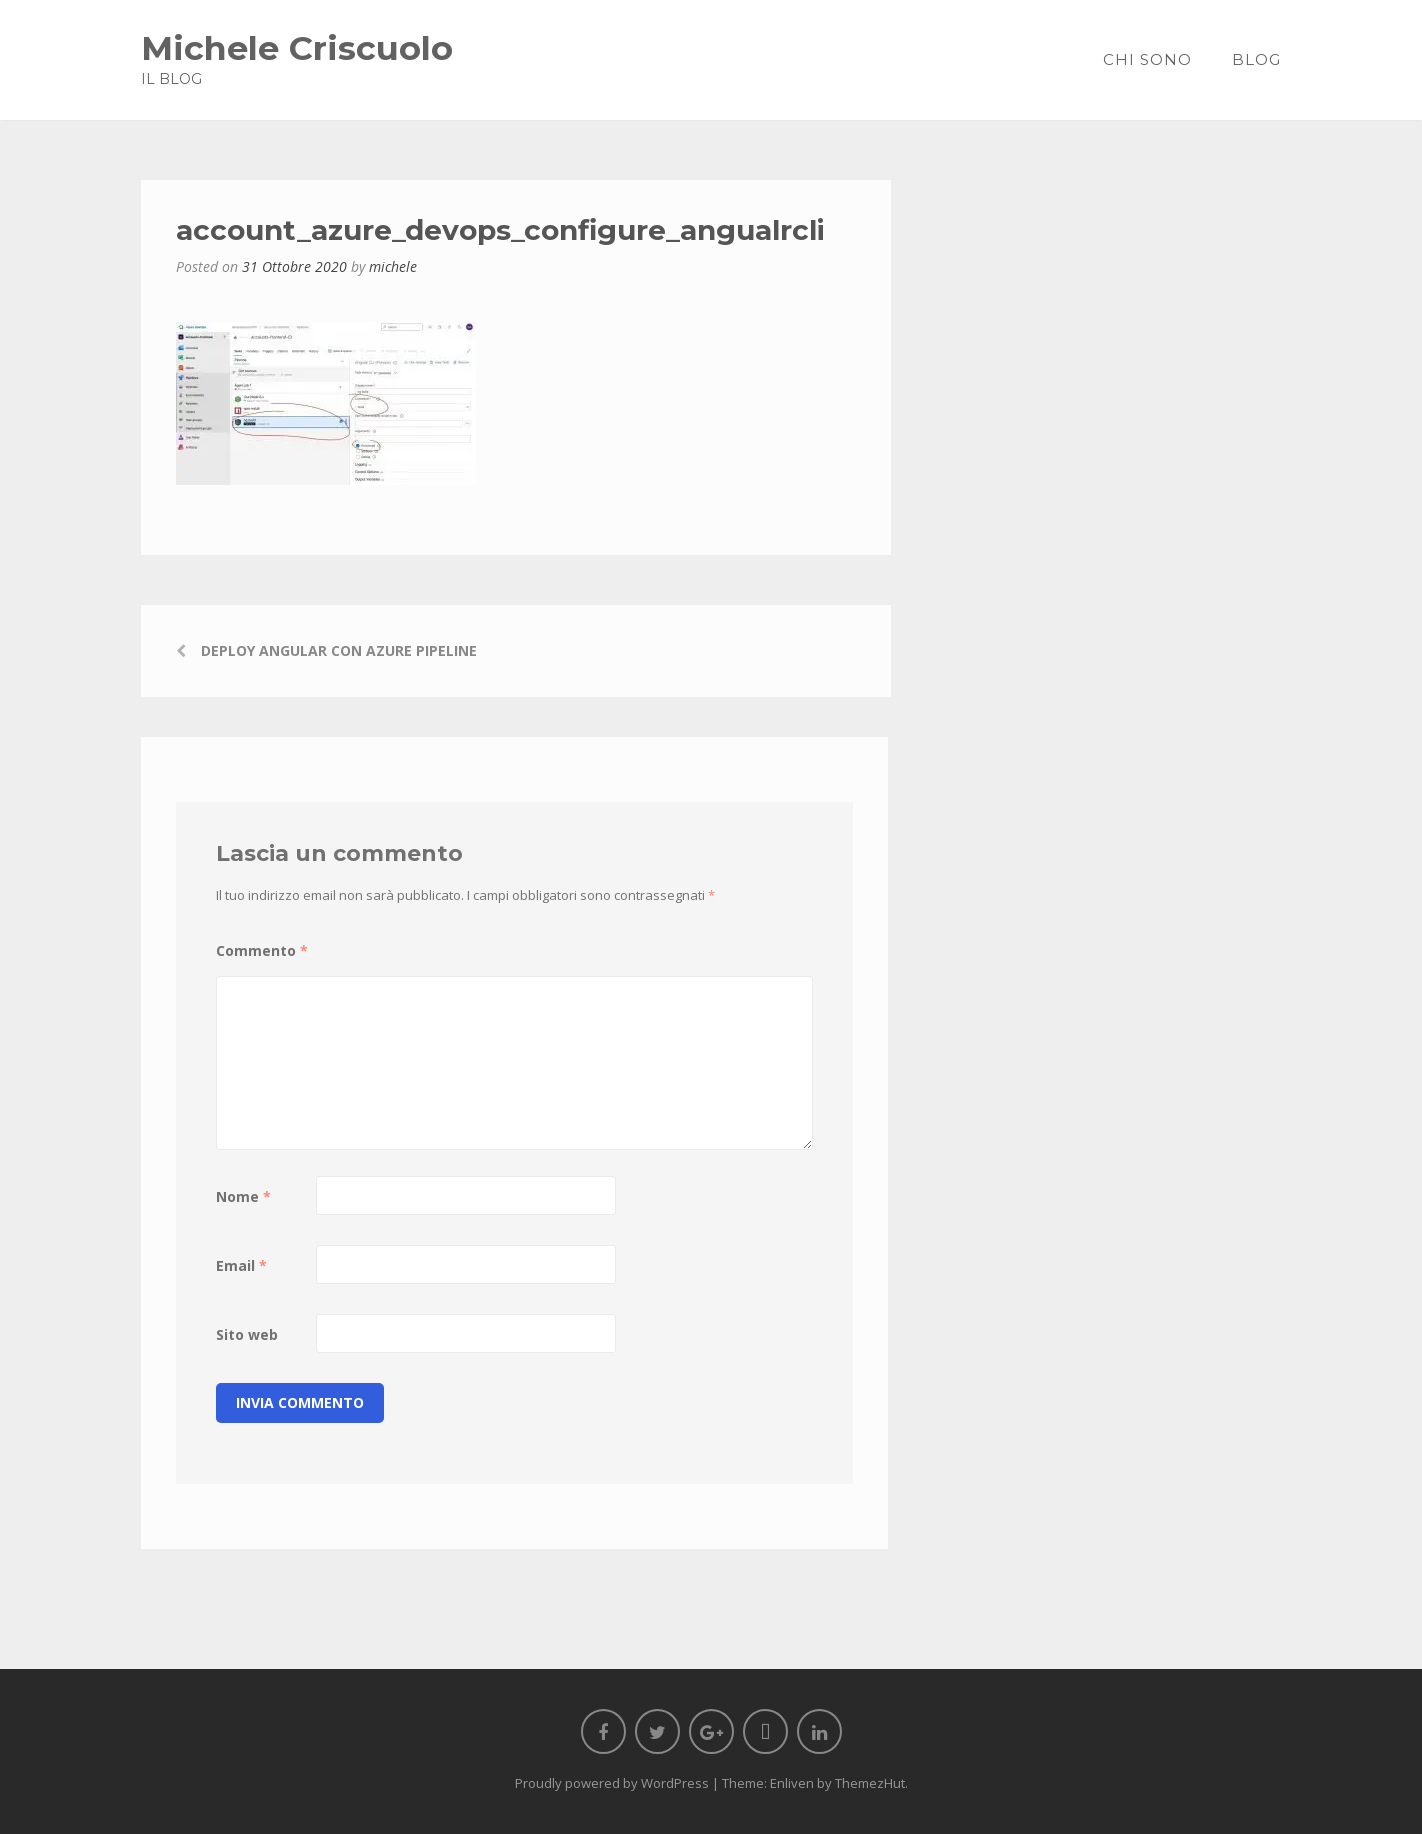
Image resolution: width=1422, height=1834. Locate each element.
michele (393, 266)
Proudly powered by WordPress (612, 1783)
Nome (243, 1196)
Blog (1256, 59)
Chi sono (1147, 59)
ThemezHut (870, 1783)
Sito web (247, 1334)
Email (241, 1265)
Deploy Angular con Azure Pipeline (339, 650)
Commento (262, 950)
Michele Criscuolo (297, 47)
